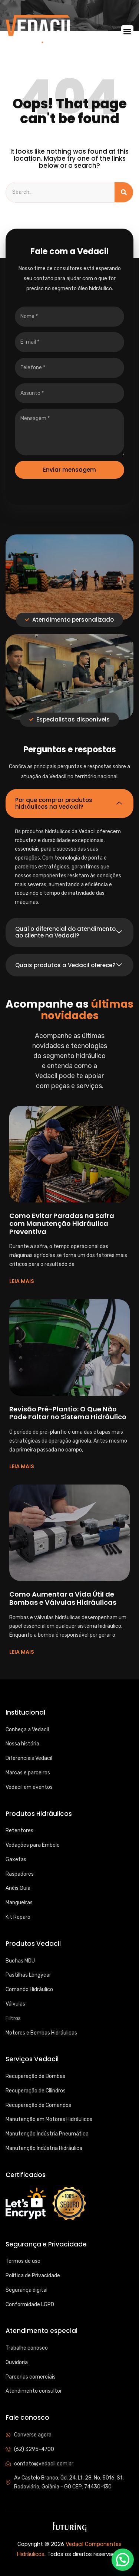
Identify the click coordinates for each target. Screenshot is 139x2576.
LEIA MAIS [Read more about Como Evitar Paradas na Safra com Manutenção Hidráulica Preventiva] (21, 1281)
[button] (127, 31)
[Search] (124, 192)
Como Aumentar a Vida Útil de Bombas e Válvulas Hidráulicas (62, 1598)
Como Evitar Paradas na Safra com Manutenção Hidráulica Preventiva (61, 1223)
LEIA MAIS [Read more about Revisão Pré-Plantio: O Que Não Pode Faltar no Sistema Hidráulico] (21, 1466)
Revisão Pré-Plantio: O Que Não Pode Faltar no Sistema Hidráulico (67, 1413)
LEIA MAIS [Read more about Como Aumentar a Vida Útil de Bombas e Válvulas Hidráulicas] (21, 1652)
